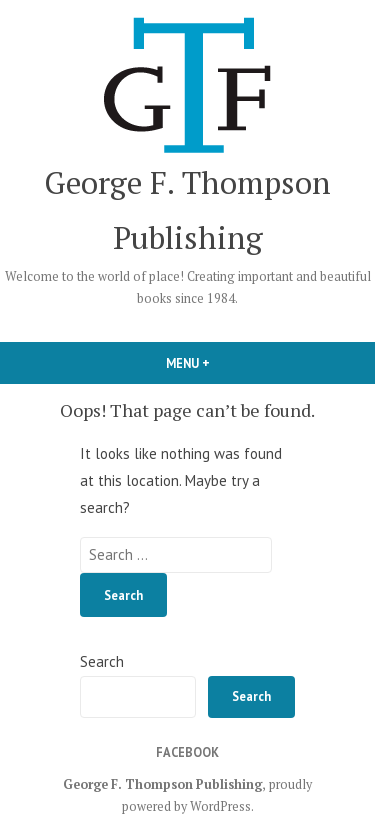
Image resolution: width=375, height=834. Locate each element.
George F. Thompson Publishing (162, 784)
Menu (222, 363)
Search (102, 661)
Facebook (187, 752)
